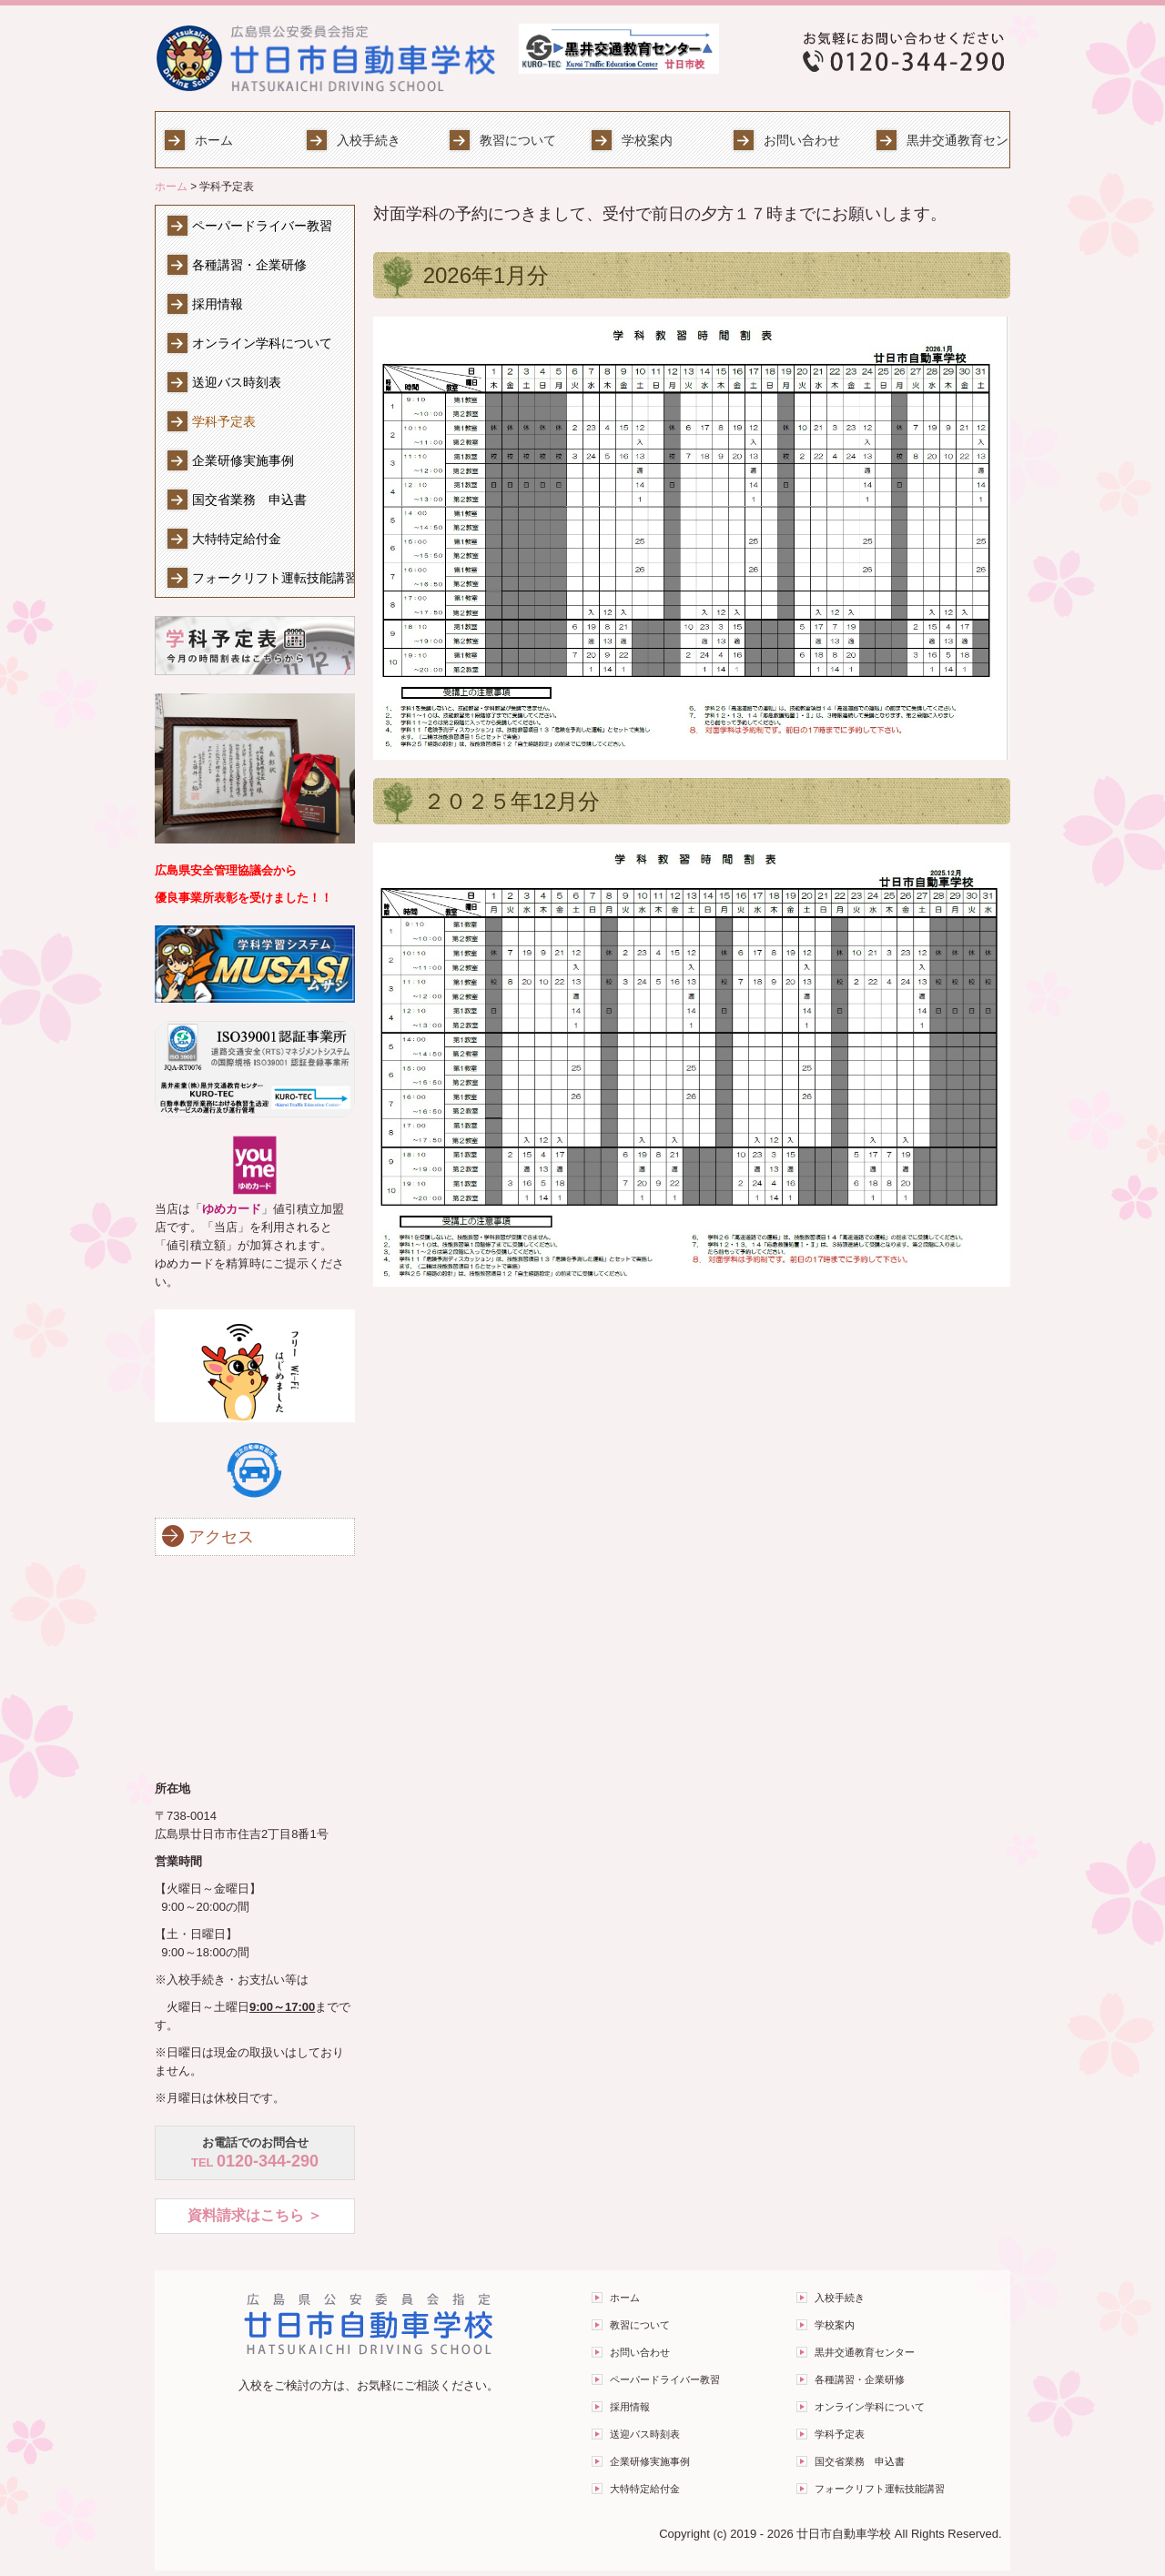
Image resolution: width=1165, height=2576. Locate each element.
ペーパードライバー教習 (262, 225)
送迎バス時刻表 (236, 382)
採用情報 (217, 304)
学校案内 (647, 140)
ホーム (214, 140)
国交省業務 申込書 (249, 499)
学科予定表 (224, 421)
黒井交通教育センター (958, 140)
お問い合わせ (802, 140)
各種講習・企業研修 (249, 265)
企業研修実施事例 (243, 460)
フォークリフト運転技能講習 (273, 578)
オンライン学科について (262, 343)
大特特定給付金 (236, 538)
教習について (518, 140)
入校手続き (368, 140)
